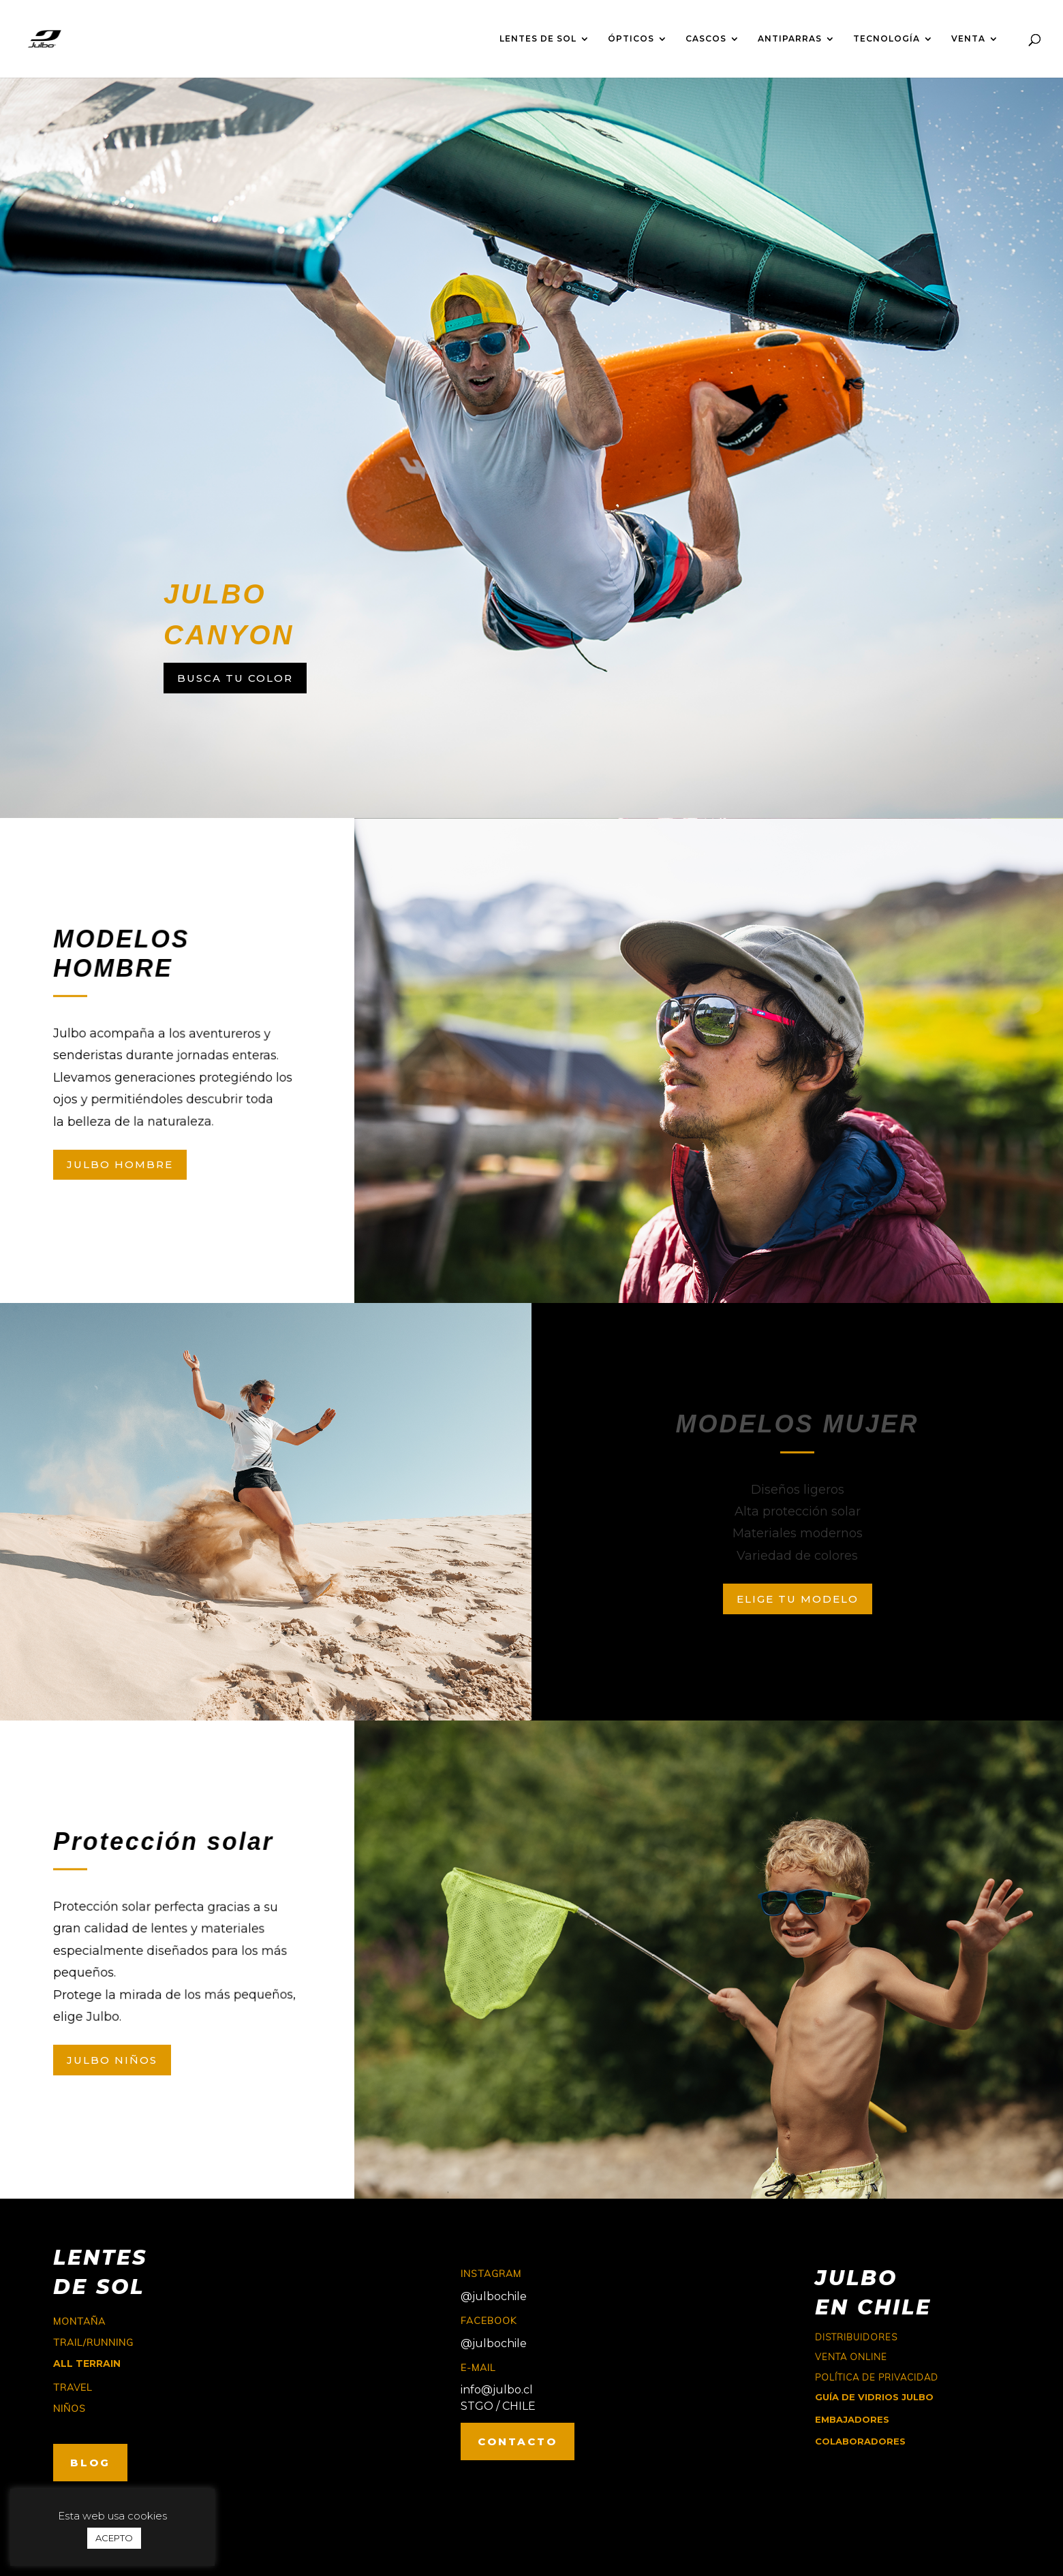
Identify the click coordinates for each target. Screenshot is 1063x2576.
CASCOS (705, 39)
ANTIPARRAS (790, 39)
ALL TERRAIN (87, 2363)
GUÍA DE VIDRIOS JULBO (874, 2396)
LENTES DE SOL (537, 39)
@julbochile (494, 2296)
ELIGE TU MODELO (798, 1598)
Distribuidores (856, 2336)
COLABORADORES (860, 2441)
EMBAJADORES (852, 2419)
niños (69, 2408)
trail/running (93, 2342)
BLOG (90, 2462)
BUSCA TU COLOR (235, 678)
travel (72, 2387)
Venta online (851, 2356)
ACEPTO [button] (114, 2537)
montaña (79, 2321)
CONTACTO (517, 2441)
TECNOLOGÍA (886, 39)
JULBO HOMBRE (120, 1164)
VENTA (968, 39)
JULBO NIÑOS (112, 2060)
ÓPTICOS (631, 39)
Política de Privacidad (876, 2377)
